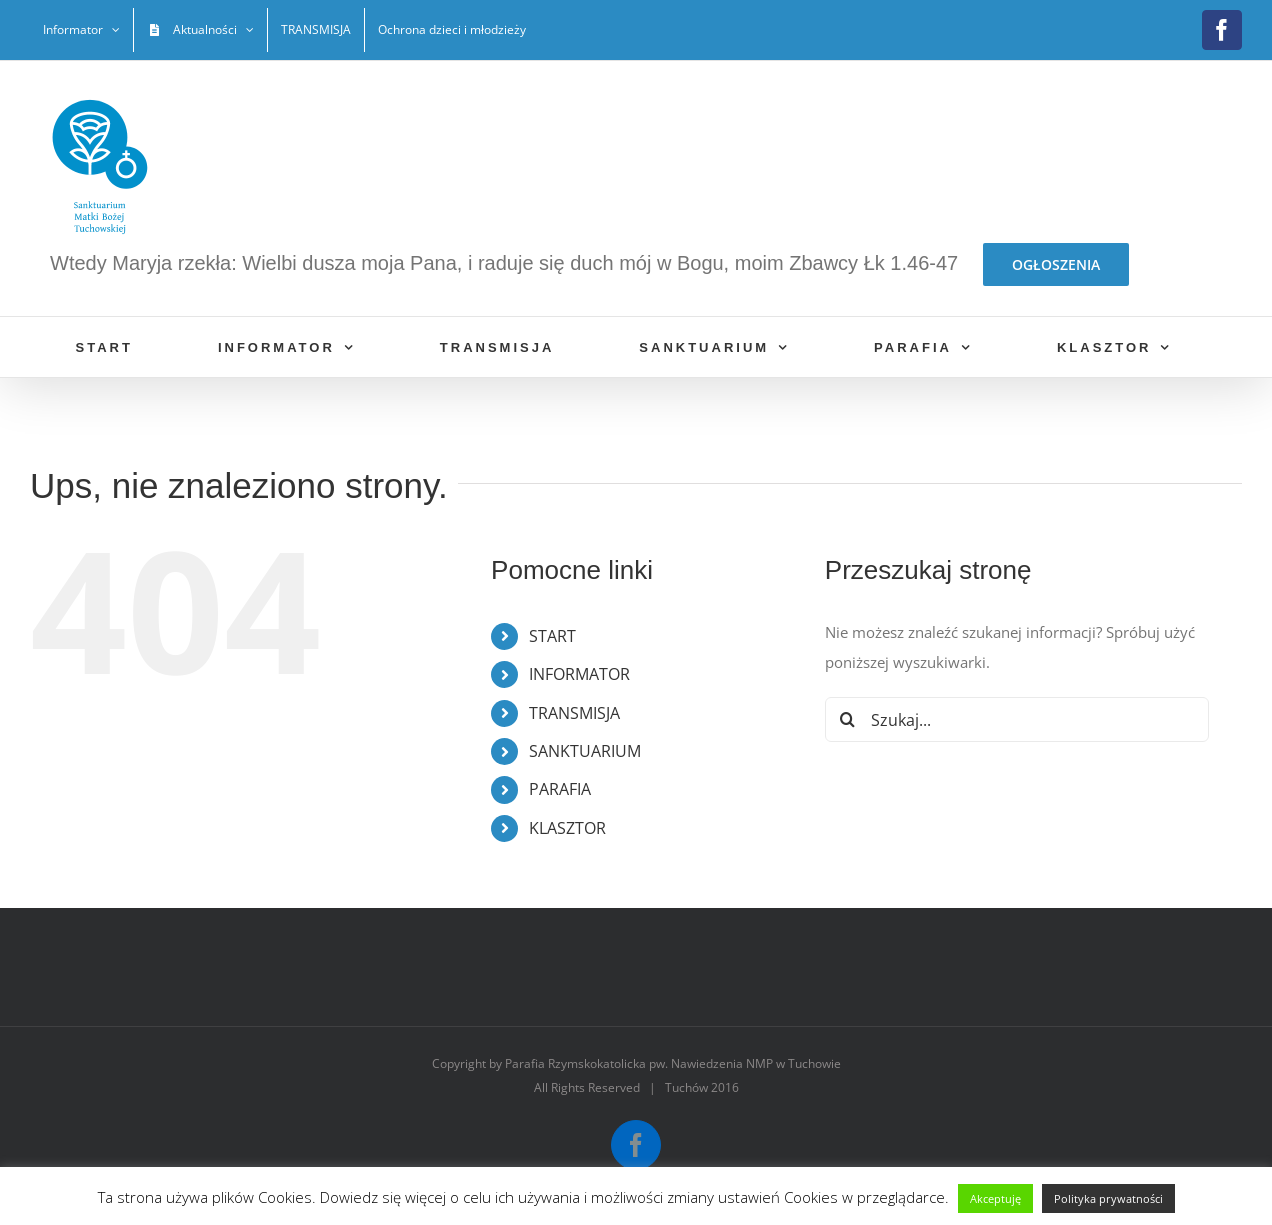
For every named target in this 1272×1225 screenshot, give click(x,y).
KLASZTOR (567, 828)
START (552, 636)
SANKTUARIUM (585, 751)
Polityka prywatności (1108, 1198)
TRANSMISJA (574, 713)
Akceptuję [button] (995, 1198)
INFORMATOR (579, 674)
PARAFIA (560, 789)
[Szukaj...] (1017, 719)
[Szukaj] (847, 719)
